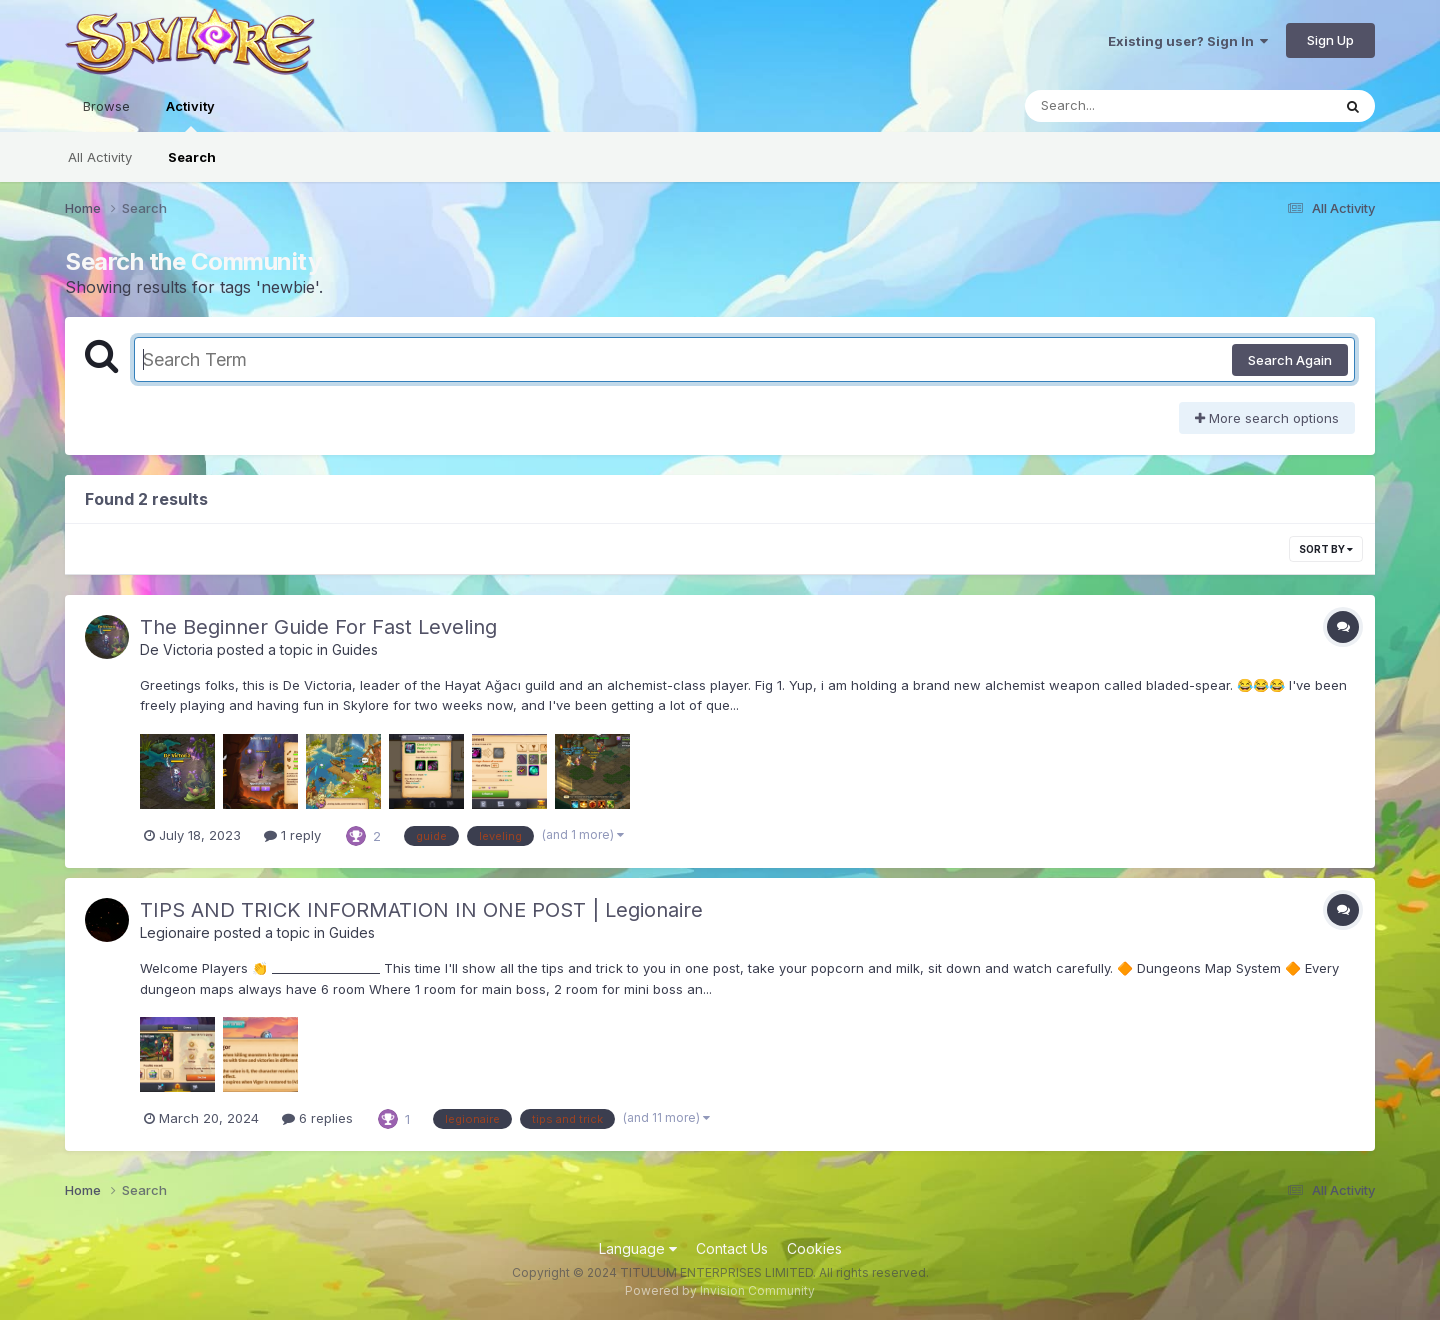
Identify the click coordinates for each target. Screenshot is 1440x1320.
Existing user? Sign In (1188, 41)
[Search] (1123, 106)
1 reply (292, 835)
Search (192, 157)
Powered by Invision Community (720, 1290)
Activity (190, 115)
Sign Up (1330, 40)
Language (638, 1248)
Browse (106, 106)
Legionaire (175, 932)
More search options (1267, 418)
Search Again (1290, 360)
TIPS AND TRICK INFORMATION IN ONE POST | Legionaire (421, 910)
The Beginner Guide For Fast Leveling (318, 627)
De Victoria (176, 649)
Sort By (1326, 549)
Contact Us (732, 1248)
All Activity (100, 157)
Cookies (814, 1248)
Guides (355, 649)
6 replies (317, 1118)
